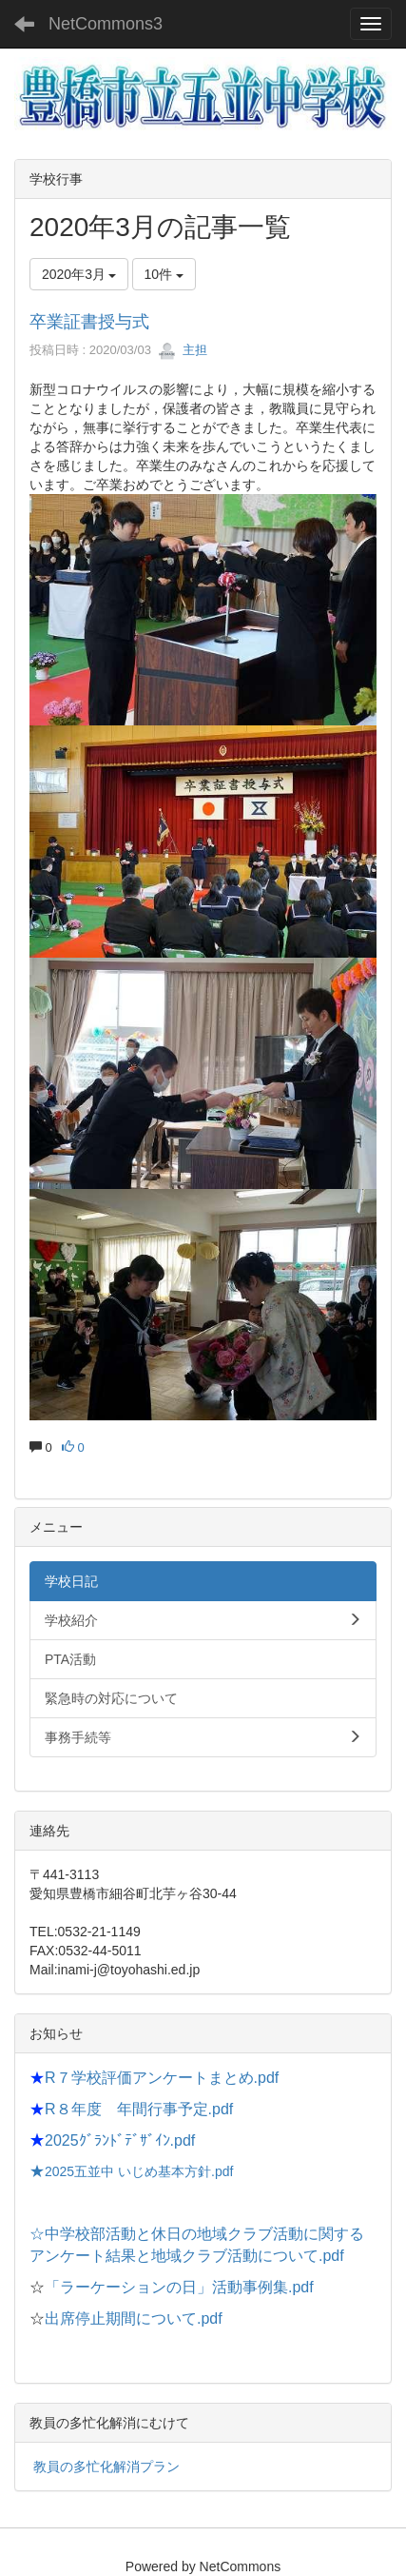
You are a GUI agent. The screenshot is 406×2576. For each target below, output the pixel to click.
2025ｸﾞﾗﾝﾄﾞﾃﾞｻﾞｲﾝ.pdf (120, 2140)
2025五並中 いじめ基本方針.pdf (139, 2171)
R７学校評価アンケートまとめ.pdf (162, 2078)
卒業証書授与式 (89, 321)
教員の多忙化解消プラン (106, 2466)
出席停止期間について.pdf (133, 2318)
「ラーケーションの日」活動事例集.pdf (179, 2287)
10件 (164, 274)
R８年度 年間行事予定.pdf (139, 2109)
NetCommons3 (105, 23)
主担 (182, 350)
